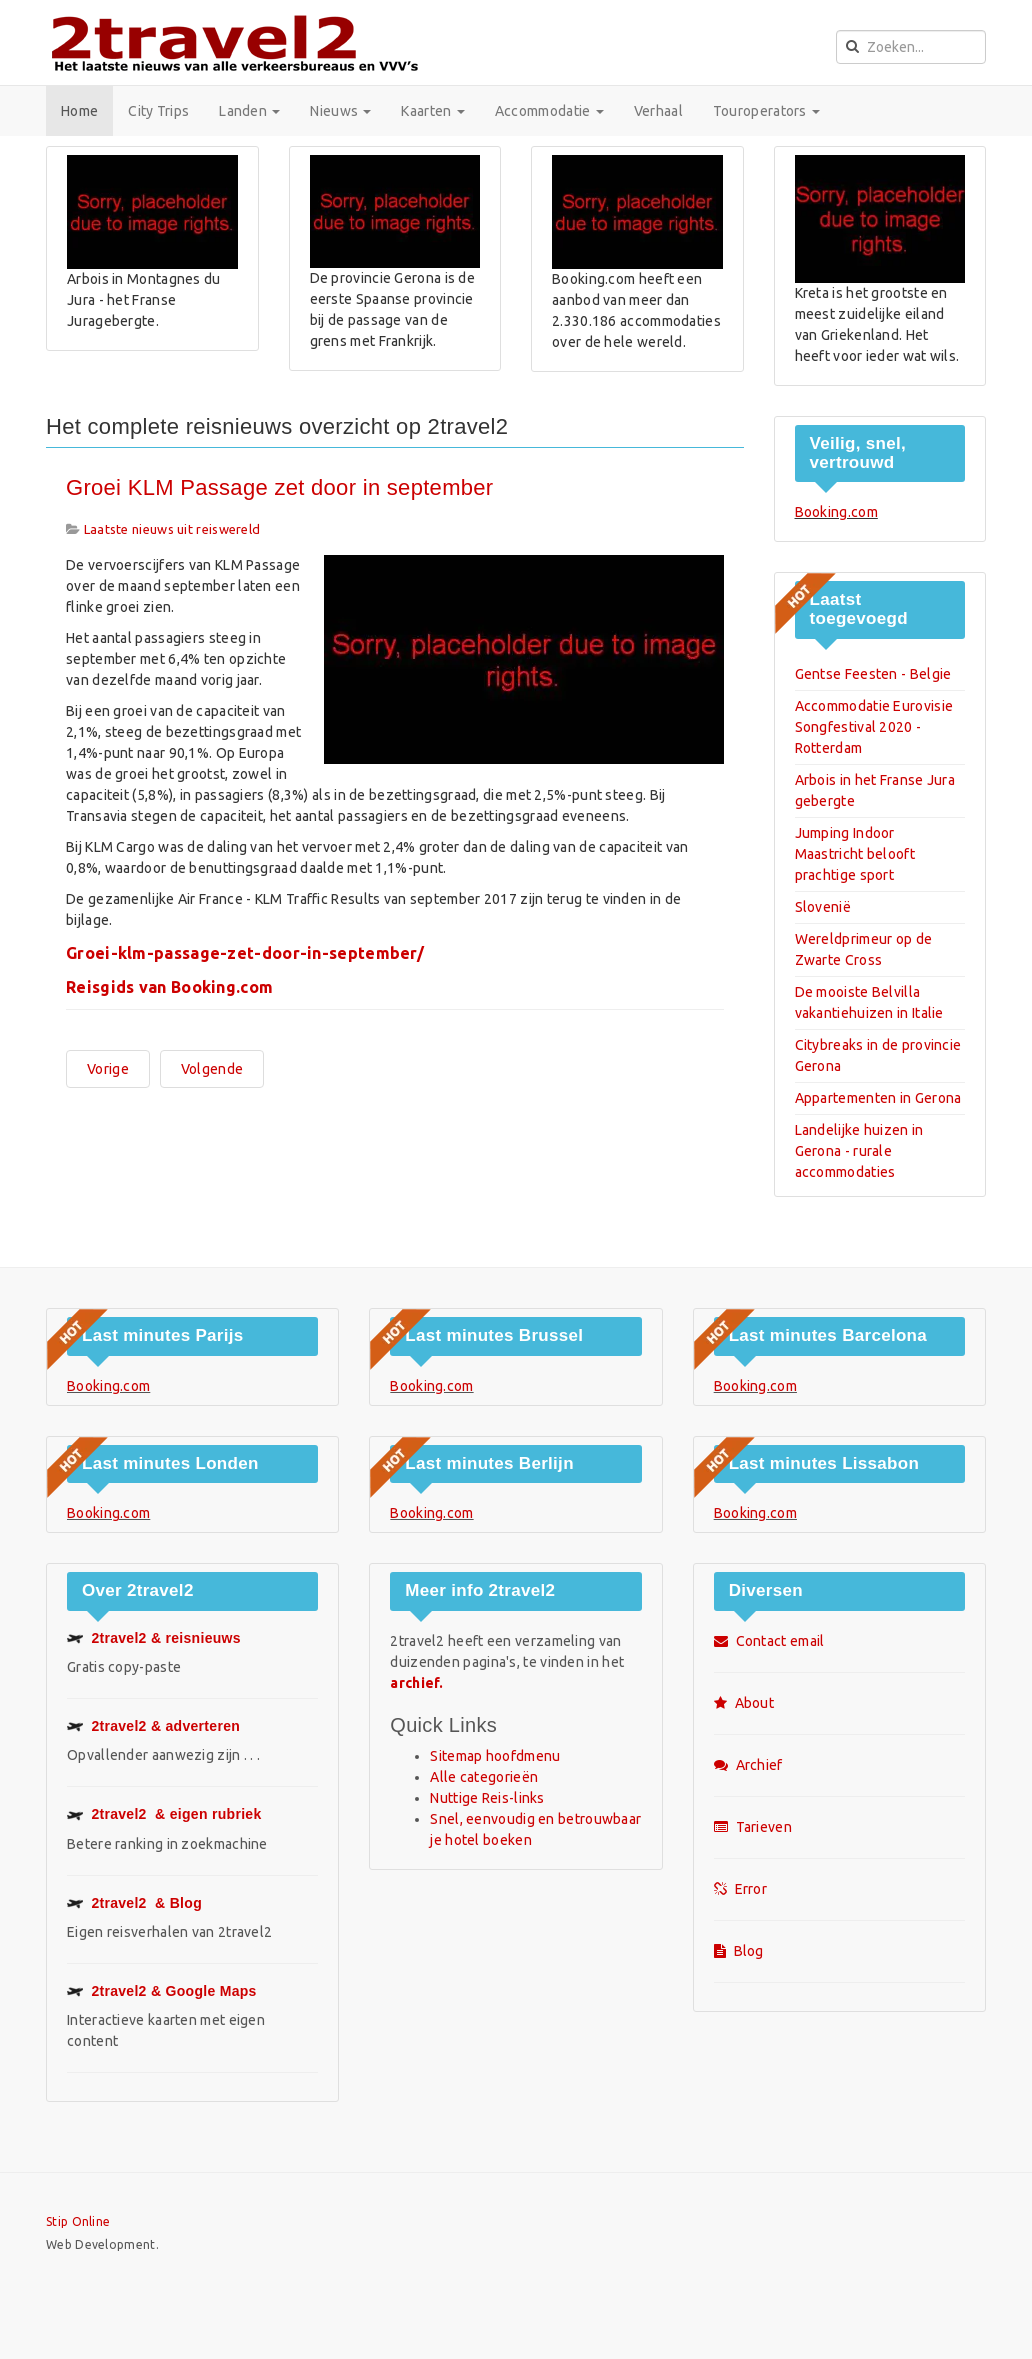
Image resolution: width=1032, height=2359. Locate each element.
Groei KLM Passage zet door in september (279, 487)
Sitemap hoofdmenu (495, 1756)
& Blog (134, 1903)
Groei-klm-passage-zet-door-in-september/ (245, 953)
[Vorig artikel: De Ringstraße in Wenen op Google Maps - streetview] (108, 1069)
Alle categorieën (484, 1777)
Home (79, 111)
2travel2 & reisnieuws (154, 1638)
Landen (249, 111)
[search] (911, 47)
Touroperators (766, 111)
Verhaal (658, 111)
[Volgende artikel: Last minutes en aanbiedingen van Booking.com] (212, 1069)
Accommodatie (549, 111)
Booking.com (836, 512)
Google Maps (162, 1991)
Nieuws (340, 111)
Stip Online (78, 2221)
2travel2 (153, 1726)
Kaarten (432, 111)
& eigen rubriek (164, 1814)
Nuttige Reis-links (487, 1798)
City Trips (158, 111)
